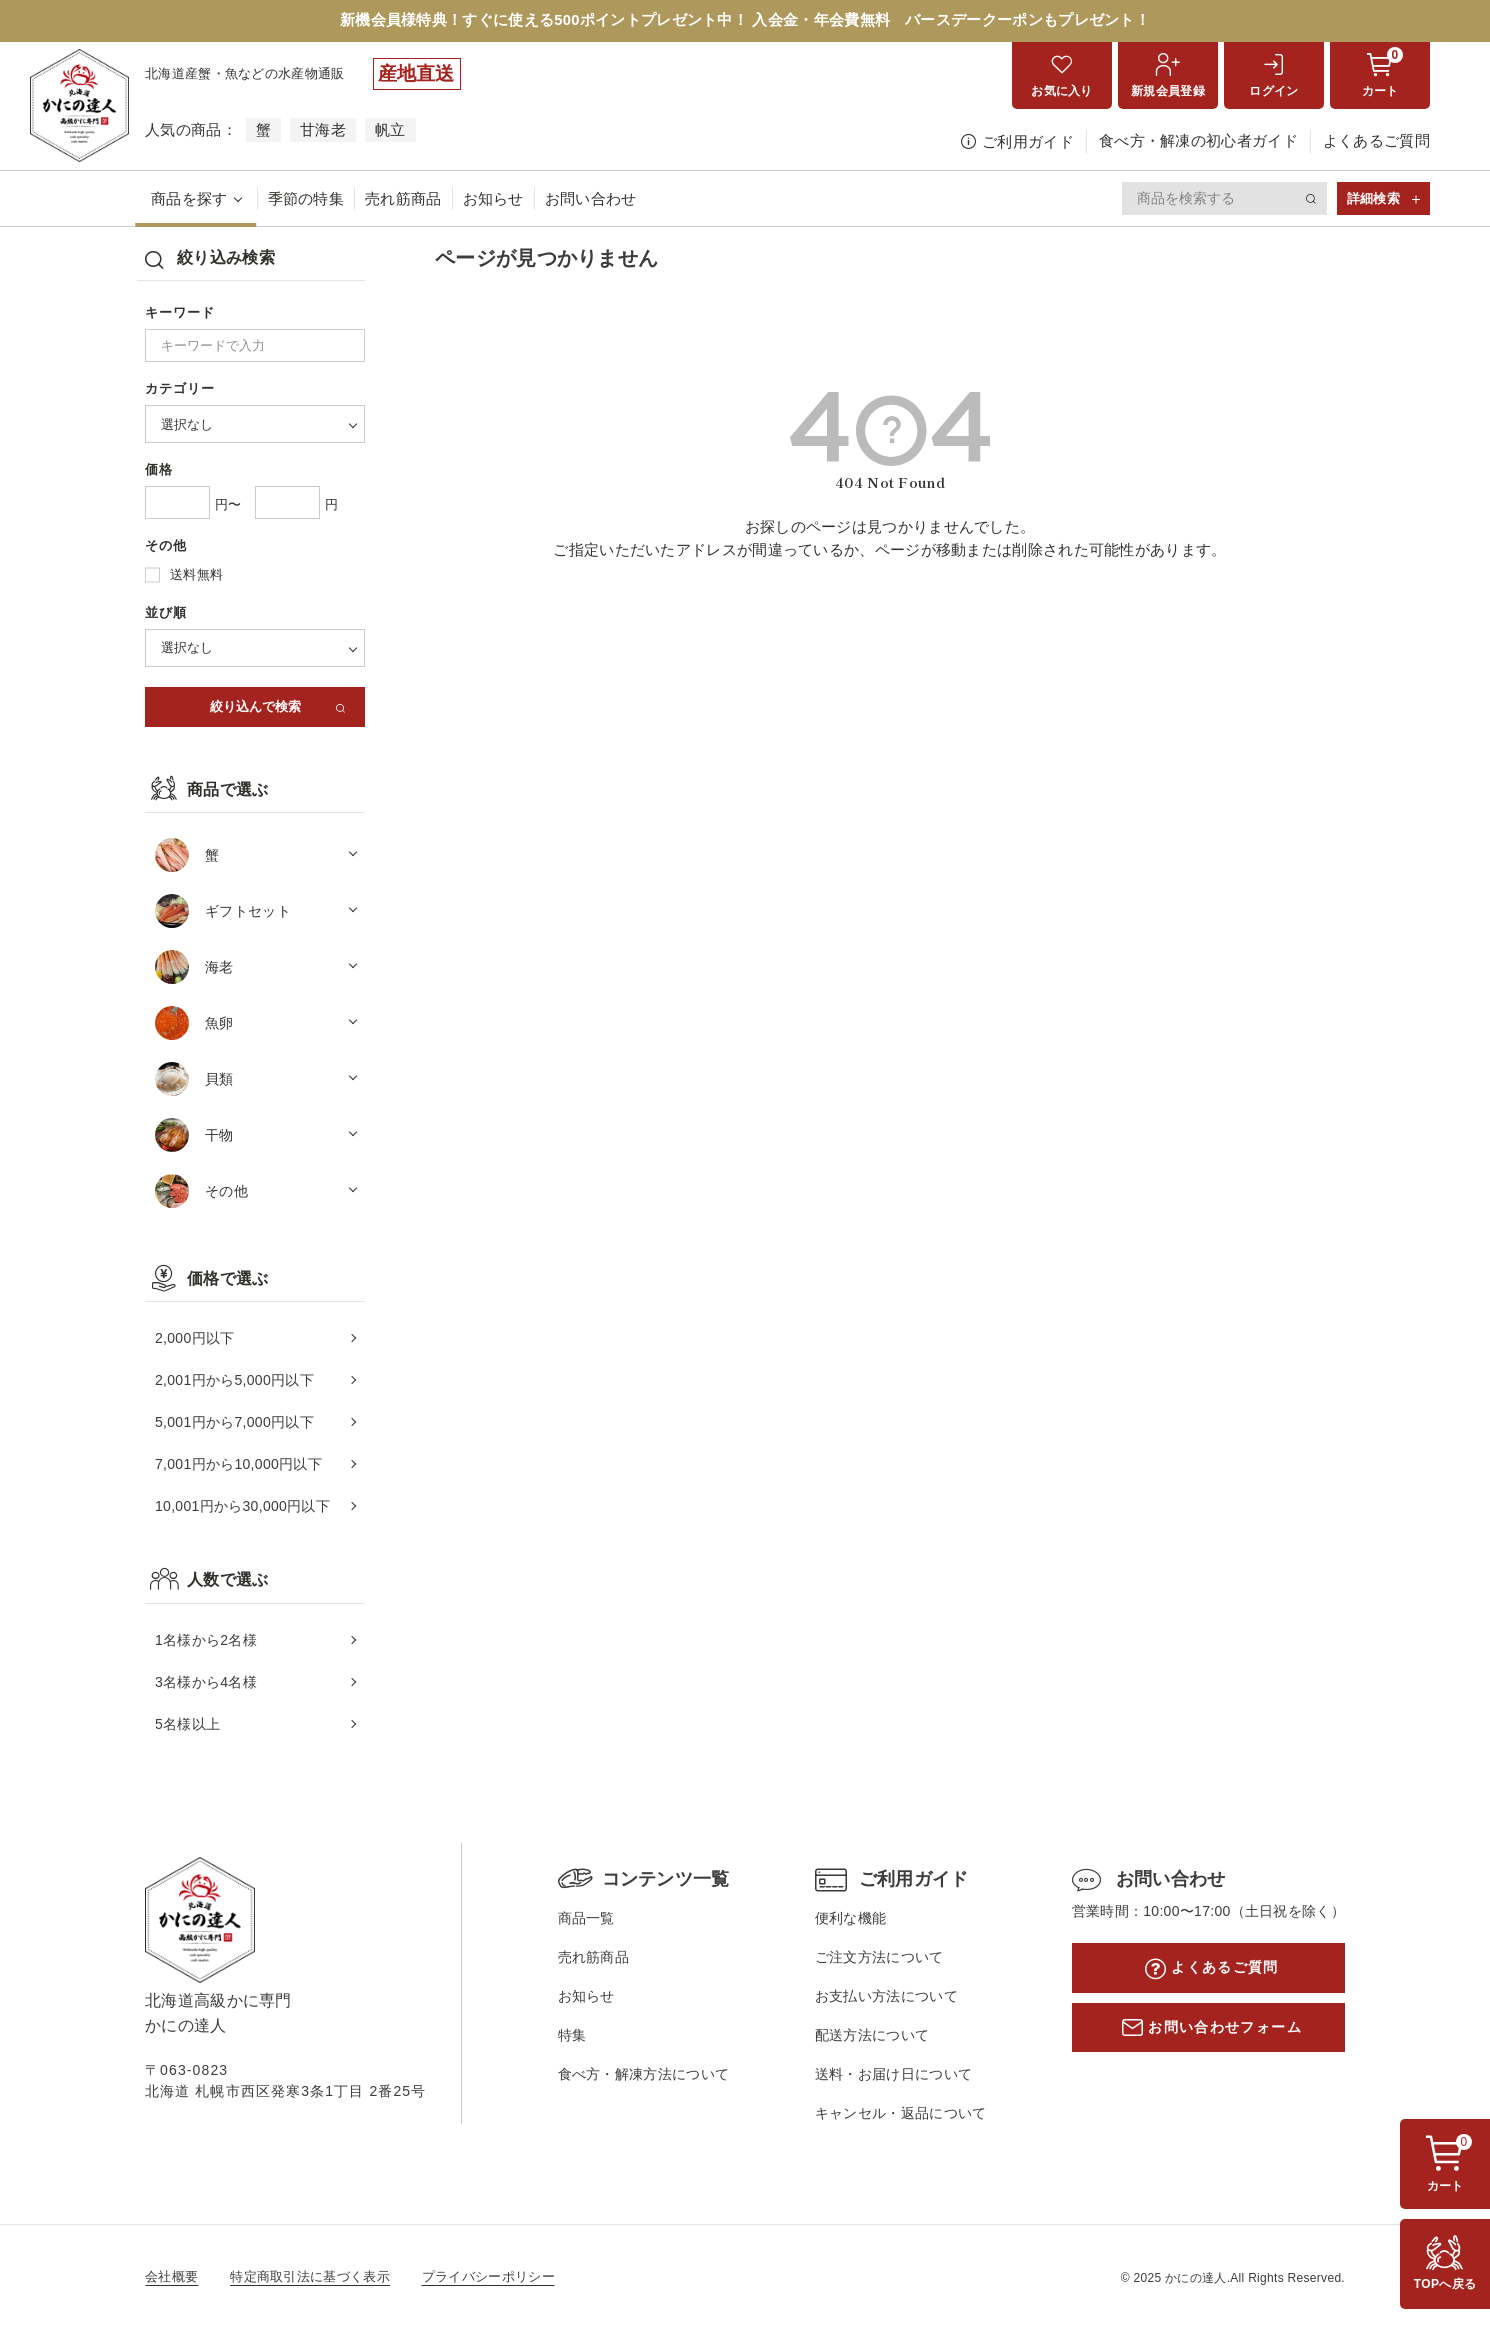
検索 (1312, 200)
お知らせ (493, 199)
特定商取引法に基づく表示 (310, 2276)
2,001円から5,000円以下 (234, 1382)
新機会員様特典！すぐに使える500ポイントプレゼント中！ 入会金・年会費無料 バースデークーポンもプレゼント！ (745, 21)
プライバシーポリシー (488, 2276)
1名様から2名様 (206, 1641)
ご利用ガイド (1028, 143)
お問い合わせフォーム (1217, 2030)
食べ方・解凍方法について (638, 2075)
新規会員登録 (1168, 93)
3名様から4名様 (206, 1683)
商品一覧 (580, 1920)
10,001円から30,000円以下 (242, 1508)
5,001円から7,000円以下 (234, 1424)
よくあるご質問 (1376, 142)
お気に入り (1062, 93)
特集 (566, 2036)
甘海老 (323, 131)
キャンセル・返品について (890, 2113)
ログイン (1273, 93)
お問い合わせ (591, 199)
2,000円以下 (194, 1340)
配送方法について (861, 2036)
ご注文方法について (868, 1959)
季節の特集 (306, 199)
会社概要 (171, 2276)
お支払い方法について (875, 1997)
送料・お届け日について (882, 2075)
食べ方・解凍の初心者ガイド (1198, 142)
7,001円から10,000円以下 (238, 1466)
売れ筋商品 (403, 199)
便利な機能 (840, 1920)
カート (1382, 74)
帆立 (390, 131)
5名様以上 (187, 1725)
